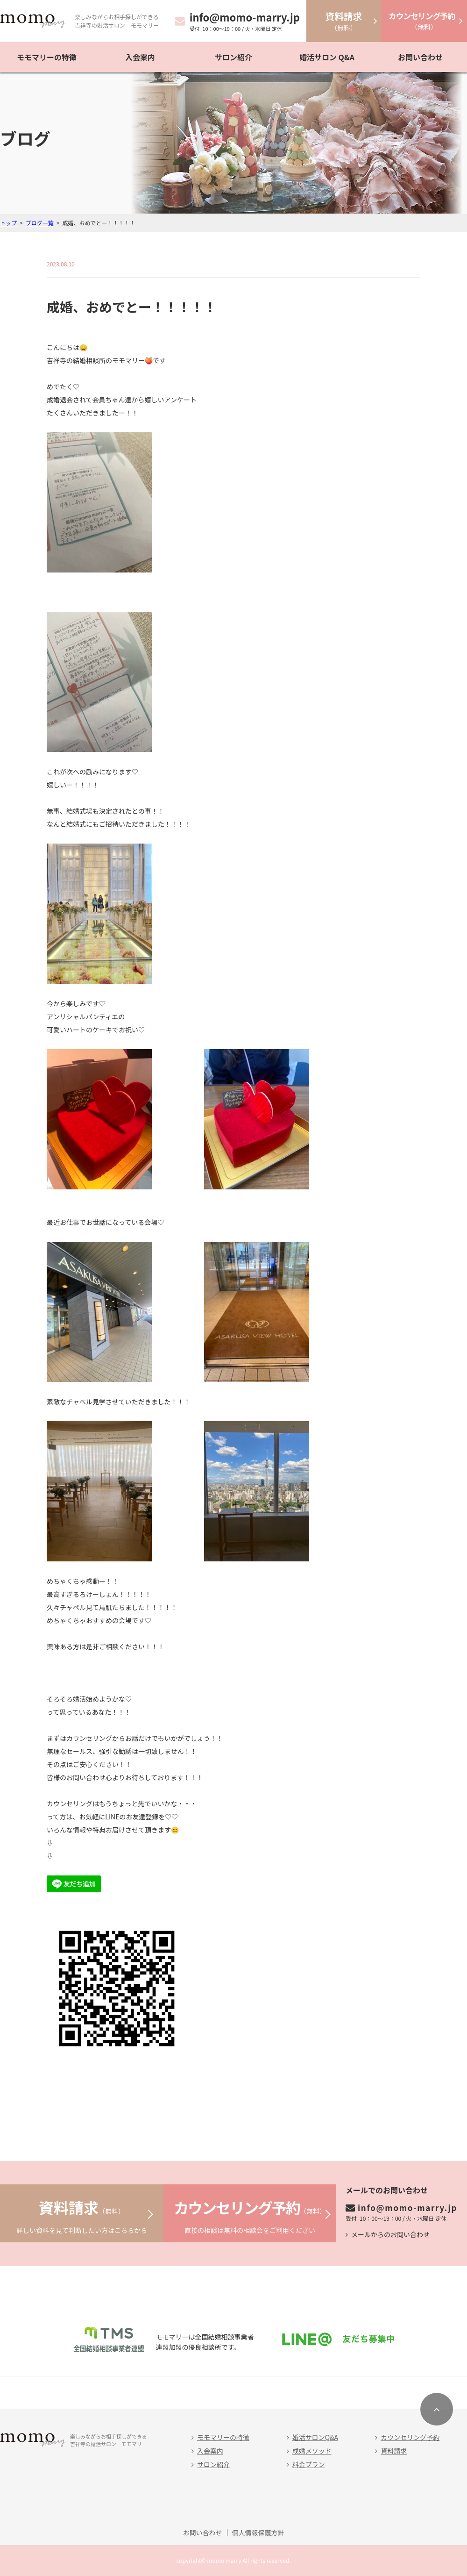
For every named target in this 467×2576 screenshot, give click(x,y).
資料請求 (394, 2450)
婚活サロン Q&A (326, 57)
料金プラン (308, 2464)
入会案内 (140, 57)
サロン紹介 (233, 57)
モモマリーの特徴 (47, 57)
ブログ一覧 (40, 223)
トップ (8, 223)
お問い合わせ (420, 57)
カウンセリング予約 (410, 2437)
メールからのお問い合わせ (390, 2234)
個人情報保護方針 (258, 2532)
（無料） (343, 20)
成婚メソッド (312, 2450)
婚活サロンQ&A (315, 2437)
